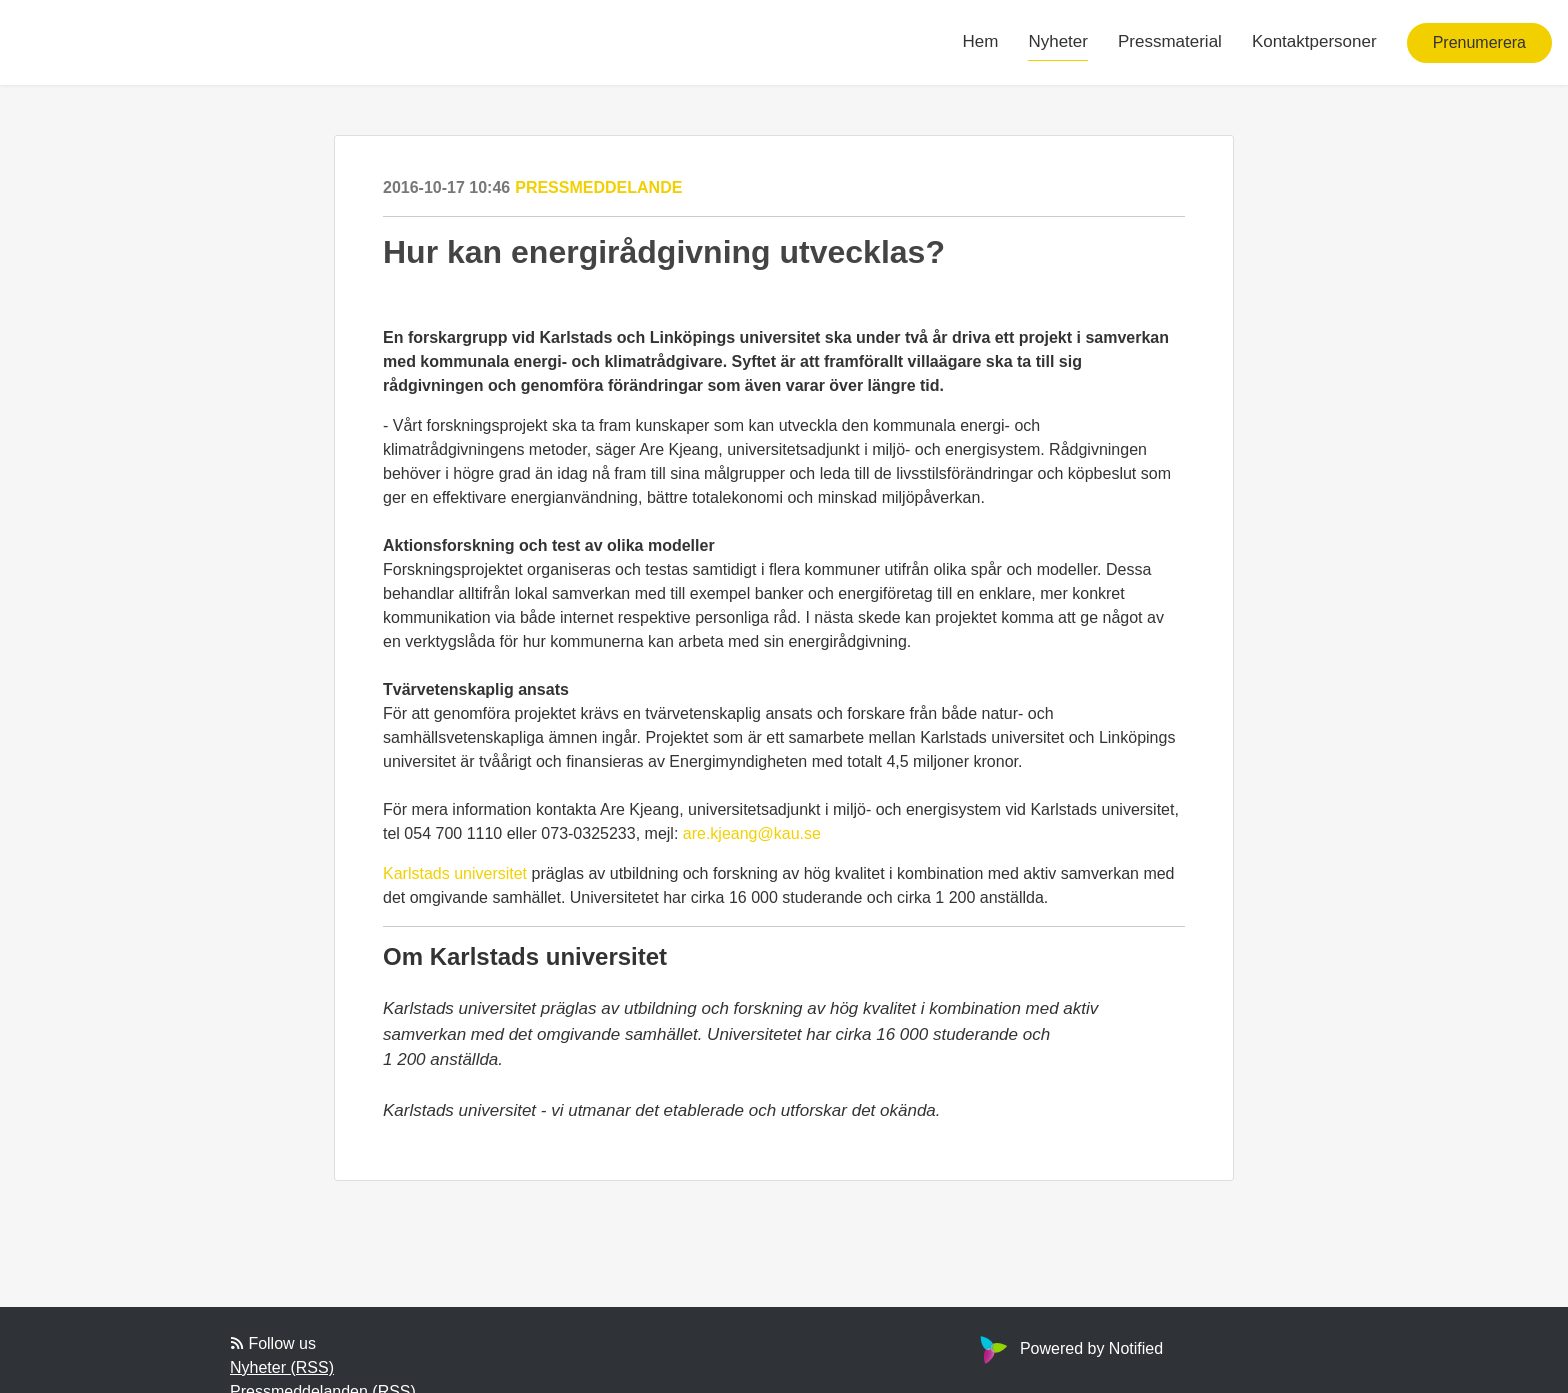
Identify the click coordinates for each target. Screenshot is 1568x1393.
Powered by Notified (1069, 1348)
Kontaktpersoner (1314, 41)
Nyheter (1058, 41)
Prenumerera (1479, 42)
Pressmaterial (1170, 41)
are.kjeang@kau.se (752, 833)
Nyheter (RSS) (282, 1367)
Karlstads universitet (455, 873)
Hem (981, 41)
